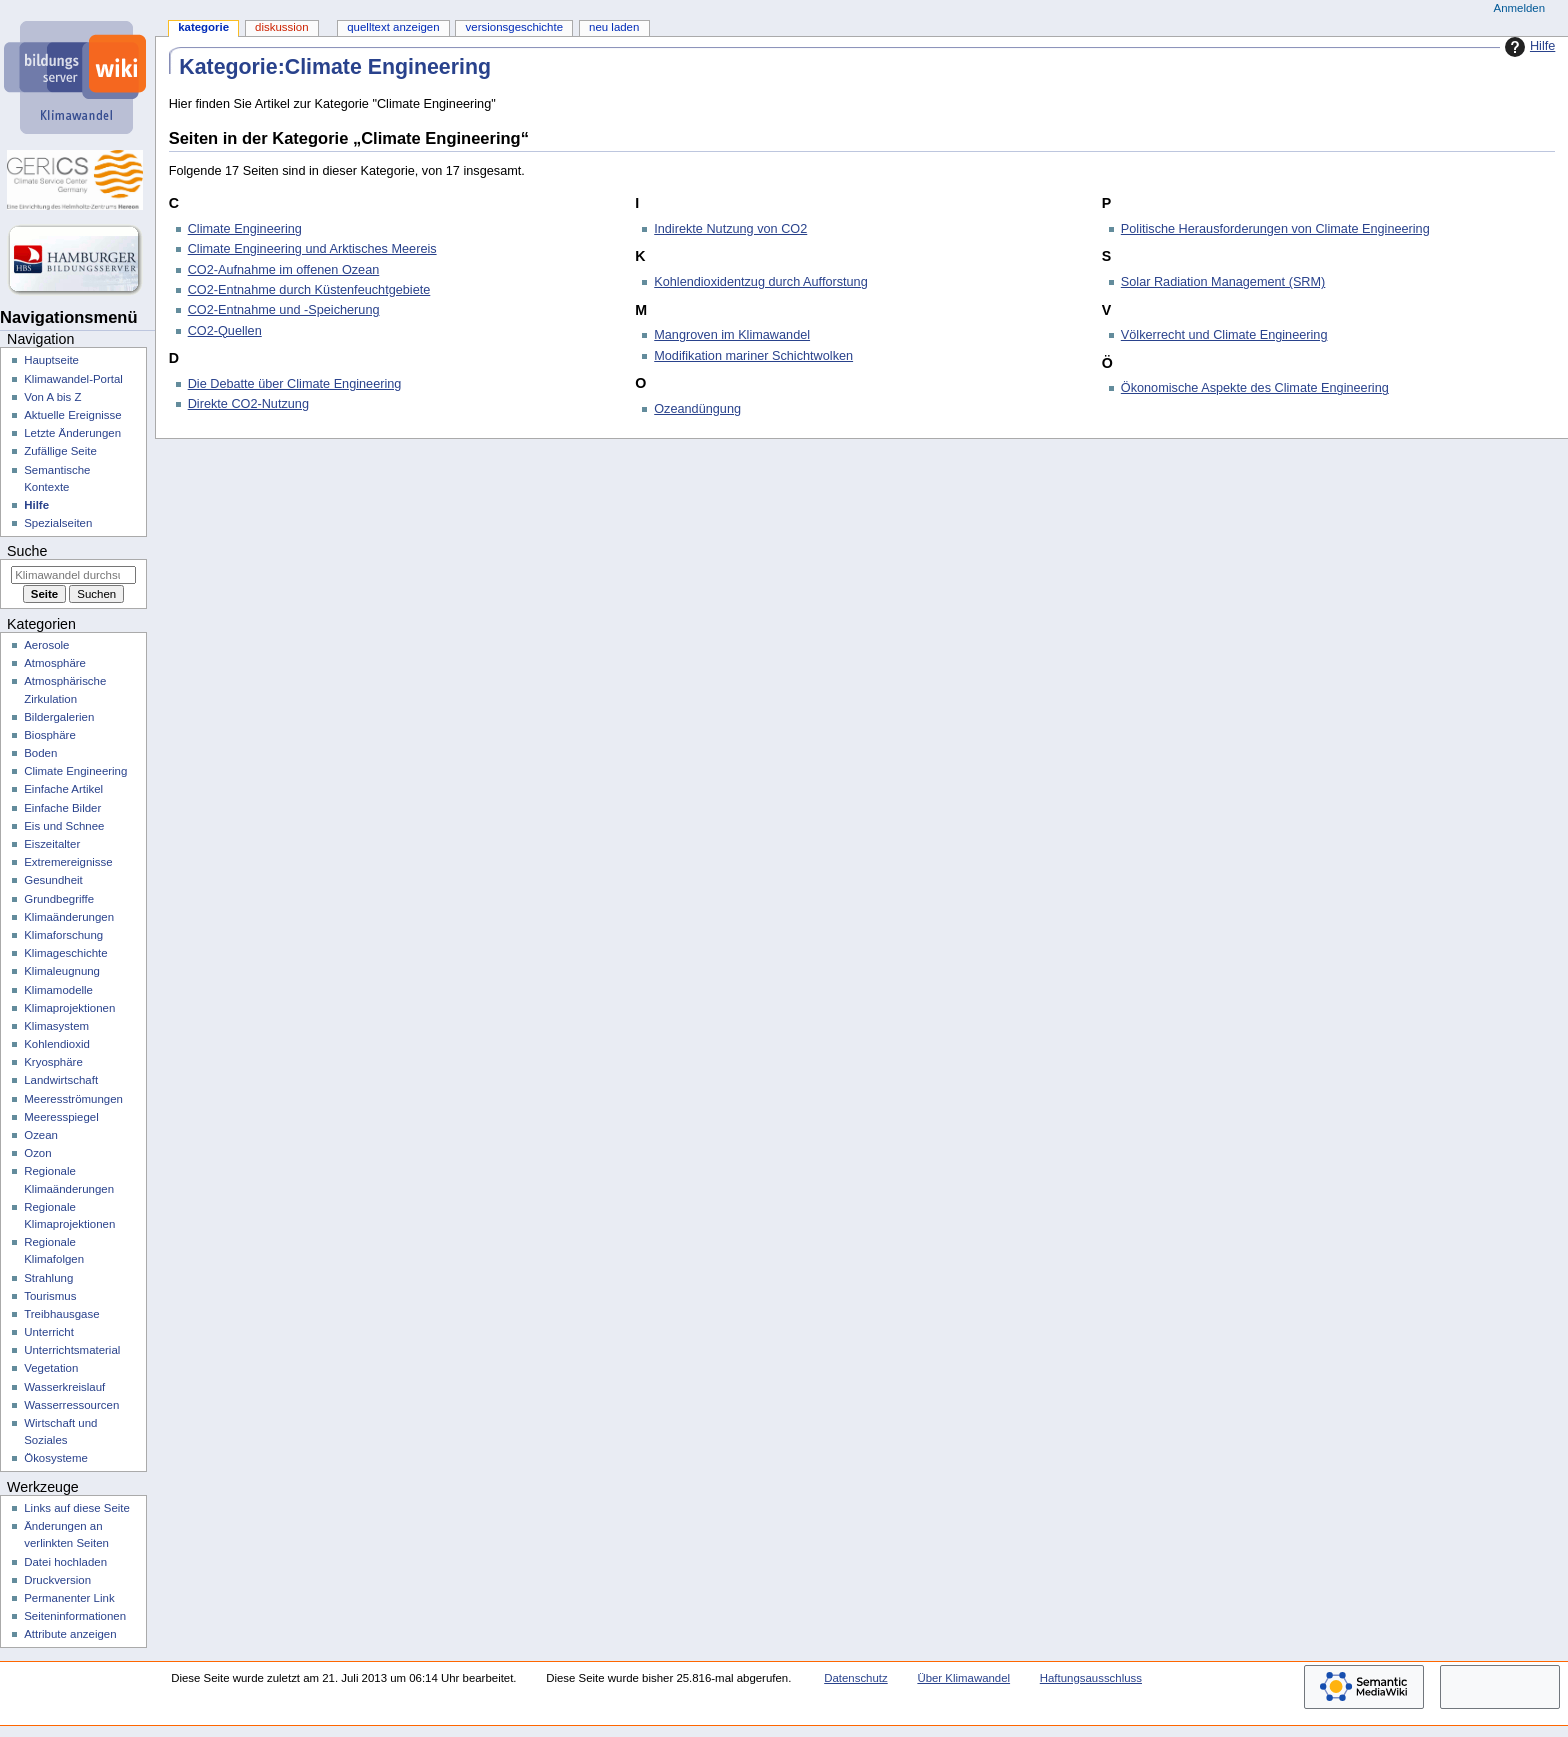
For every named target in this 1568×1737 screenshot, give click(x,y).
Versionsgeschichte (514, 27)
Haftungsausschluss (1091, 1678)
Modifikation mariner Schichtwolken (753, 356)
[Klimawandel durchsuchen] (73, 575)
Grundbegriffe (59, 899)
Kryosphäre (53, 1062)
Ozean (41, 1135)
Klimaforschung (63, 935)
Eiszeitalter (52, 844)
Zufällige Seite (60, 451)
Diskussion (281, 27)
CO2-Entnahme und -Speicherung (284, 310)
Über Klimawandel (963, 1678)
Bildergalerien (59, 717)
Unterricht (49, 1332)
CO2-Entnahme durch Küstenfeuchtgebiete (309, 290)
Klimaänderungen (69, 917)
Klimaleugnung (62, 971)
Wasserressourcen (71, 1405)
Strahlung (48, 1278)
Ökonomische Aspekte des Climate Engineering (1255, 388)
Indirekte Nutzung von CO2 (730, 229)
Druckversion (57, 1580)
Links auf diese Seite (77, 1508)
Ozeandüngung (697, 409)
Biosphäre (50, 735)
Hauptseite (51, 360)
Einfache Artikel (63, 789)
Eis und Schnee (64, 826)
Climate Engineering (245, 229)
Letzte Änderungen (72, 433)
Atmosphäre (55, 663)
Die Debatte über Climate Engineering (295, 384)
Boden (40, 753)
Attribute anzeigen (70, 1634)
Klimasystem (56, 1026)
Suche (27, 551)
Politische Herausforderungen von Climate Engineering (1275, 229)
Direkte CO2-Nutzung (248, 404)
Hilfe (1527, 47)
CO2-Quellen (225, 331)
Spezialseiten (58, 523)
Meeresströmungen (73, 1099)
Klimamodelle (58, 990)
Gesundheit (53, 880)
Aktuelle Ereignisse (72, 415)
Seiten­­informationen (75, 1616)
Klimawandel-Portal (73, 379)
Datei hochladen (65, 1562)
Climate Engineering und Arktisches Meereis (312, 249)
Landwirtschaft (61, 1080)
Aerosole (46, 645)
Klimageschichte (65, 953)
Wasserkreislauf (64, 1387)
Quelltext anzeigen (393, 27)
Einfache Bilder (62, 808)
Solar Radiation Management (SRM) (1223, 282)
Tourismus (50, 1296)
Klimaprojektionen (69, 1008)
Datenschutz (856, 1678)
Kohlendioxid (57, 1044)
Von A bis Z (52, 397)
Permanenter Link (69, 1598)
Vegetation (51, 1368)
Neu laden (614, 27)
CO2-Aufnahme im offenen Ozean (284, 270)
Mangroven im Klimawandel (732, 335)
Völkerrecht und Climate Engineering (1224, 335)
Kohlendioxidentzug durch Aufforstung (761, 282)
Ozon (37, 1153)
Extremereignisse (68, 862)
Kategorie (203, 27)
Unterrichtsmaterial (72, 1350)
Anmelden (1520, 8)
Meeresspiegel (61, 1117)
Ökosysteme (56, 1458)
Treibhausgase (61, 1314)
